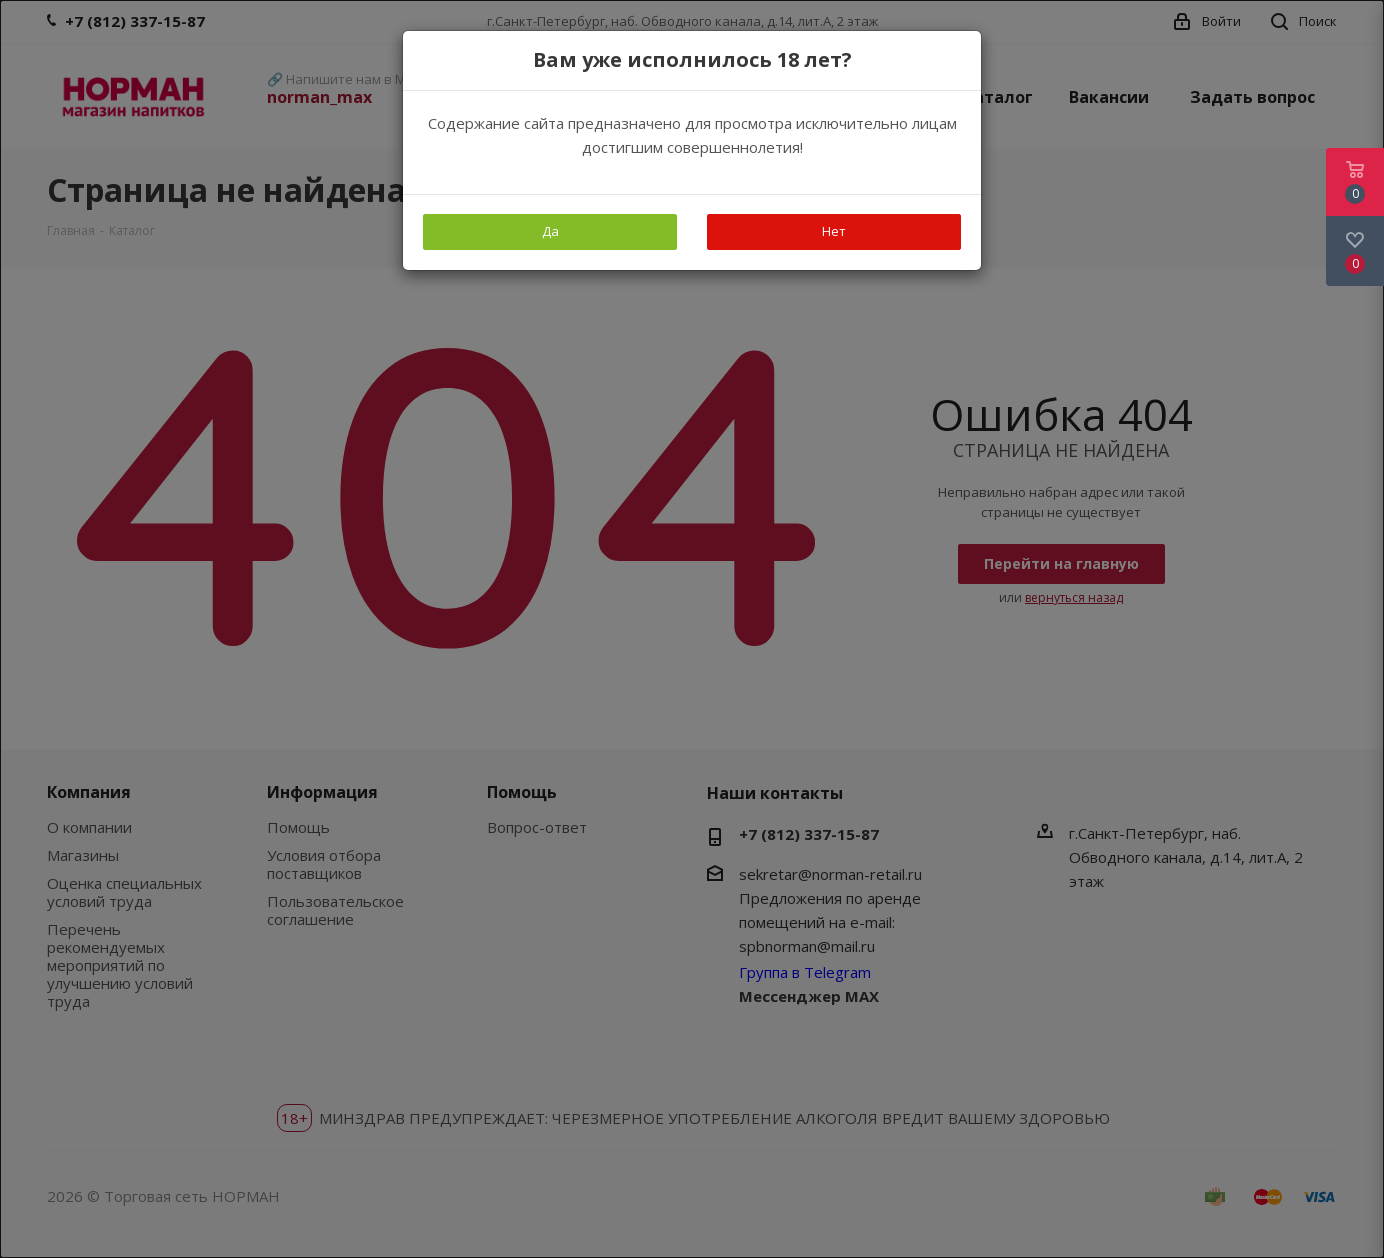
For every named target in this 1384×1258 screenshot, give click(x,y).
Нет (834, 231)
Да (550, 231)
